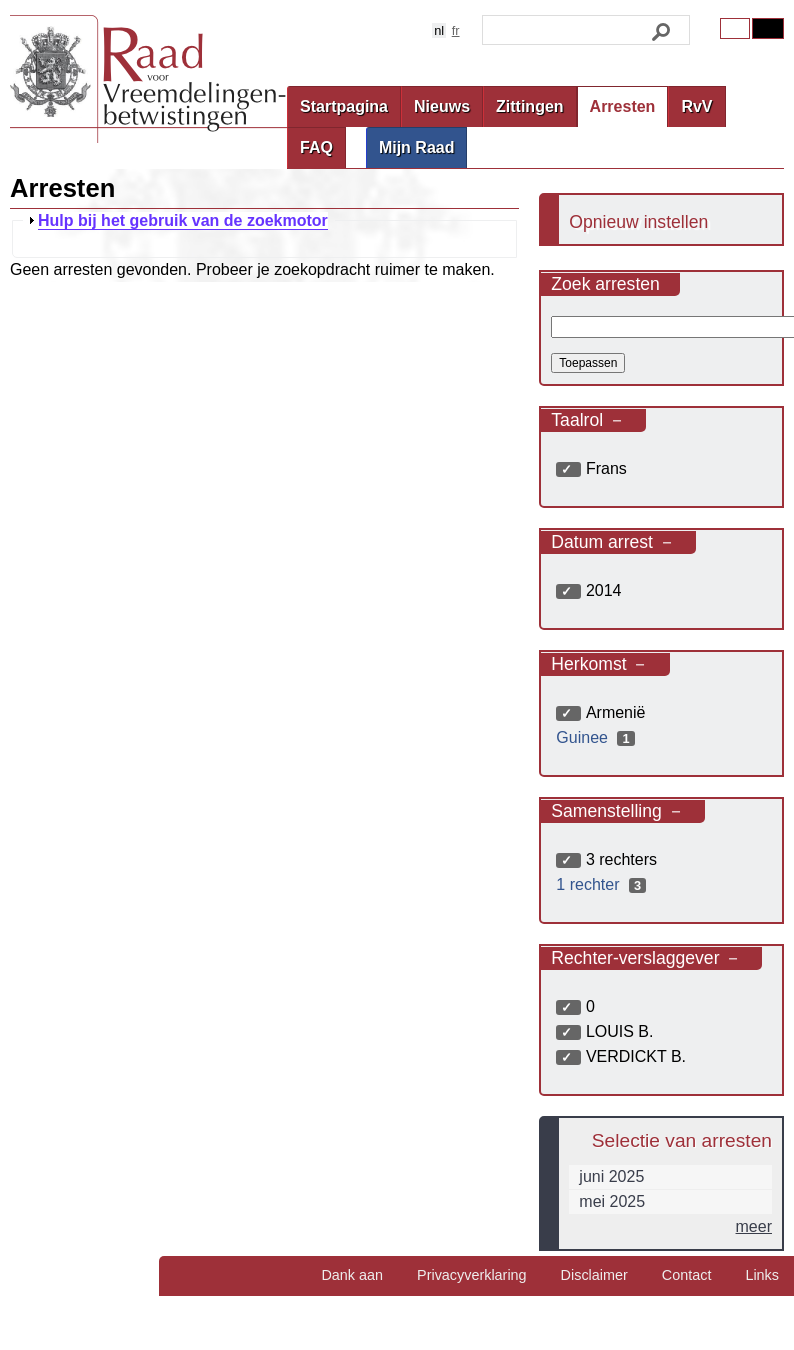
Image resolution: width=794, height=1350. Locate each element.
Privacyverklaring (472, 1275)
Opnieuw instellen (638, 222)
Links (762, 1275)
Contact (687, 1275)
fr (456, 30)
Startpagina (344, 106)
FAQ (316, 147)
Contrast (768, 28)
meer (754, 1226)
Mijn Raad (417, 147)
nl (439, 30)
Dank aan (352, 1275)
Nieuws (442, 106)
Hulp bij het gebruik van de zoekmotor (183, 221)
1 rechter (603, 884)
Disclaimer (594, 1275)
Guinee (597, 737)
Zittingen (530, 106)
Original (735, 28)
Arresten (623, 106)
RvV (696, 106)
